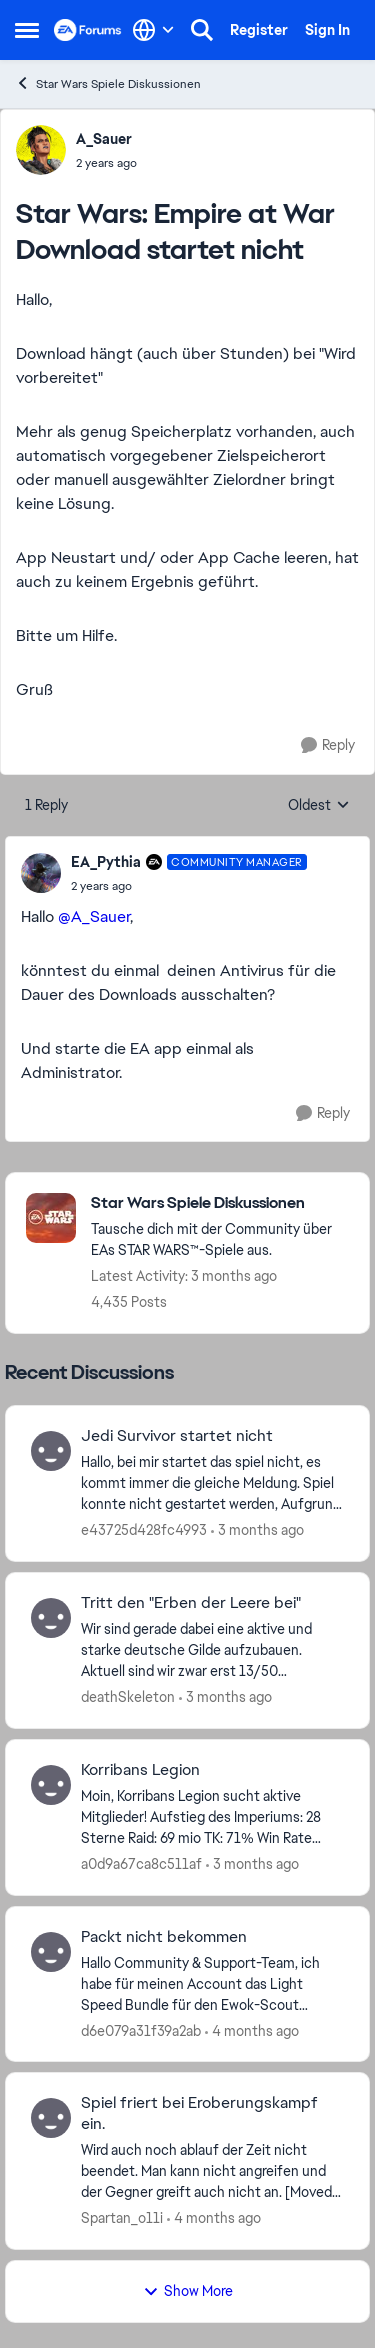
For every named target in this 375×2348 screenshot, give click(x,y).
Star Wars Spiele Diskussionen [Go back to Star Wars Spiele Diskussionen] (108, 83)
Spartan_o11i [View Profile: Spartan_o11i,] (122, 2218)
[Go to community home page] (88, 30)
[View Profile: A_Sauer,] (41, 150)
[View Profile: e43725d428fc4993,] (51, 1451)
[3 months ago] (257, 1530)
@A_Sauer (94, 916)
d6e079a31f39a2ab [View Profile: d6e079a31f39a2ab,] (141, 2030)
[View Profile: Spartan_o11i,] (51, 2118)
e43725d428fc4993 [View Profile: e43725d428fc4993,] (144, 1530)
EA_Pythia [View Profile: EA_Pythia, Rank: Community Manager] (106, 862)
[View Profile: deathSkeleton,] (51, 1618)
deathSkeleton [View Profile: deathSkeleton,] (128, 1697)
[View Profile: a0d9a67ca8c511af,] (51, 1785)
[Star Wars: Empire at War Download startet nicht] (189, 886)
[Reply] (328, 745)
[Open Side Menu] (27, 30)
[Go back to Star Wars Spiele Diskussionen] (220, 1203)
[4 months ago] (252, 2030)
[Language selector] (153, 30)
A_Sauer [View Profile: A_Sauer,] (104, 139)
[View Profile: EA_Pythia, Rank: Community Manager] (41, 873)
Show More (188, 2291)
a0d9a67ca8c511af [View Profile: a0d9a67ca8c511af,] (141, 1864)
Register (259, 30)
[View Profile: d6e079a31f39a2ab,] (51, 1952)
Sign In (327, 30)
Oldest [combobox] (319, 806)
